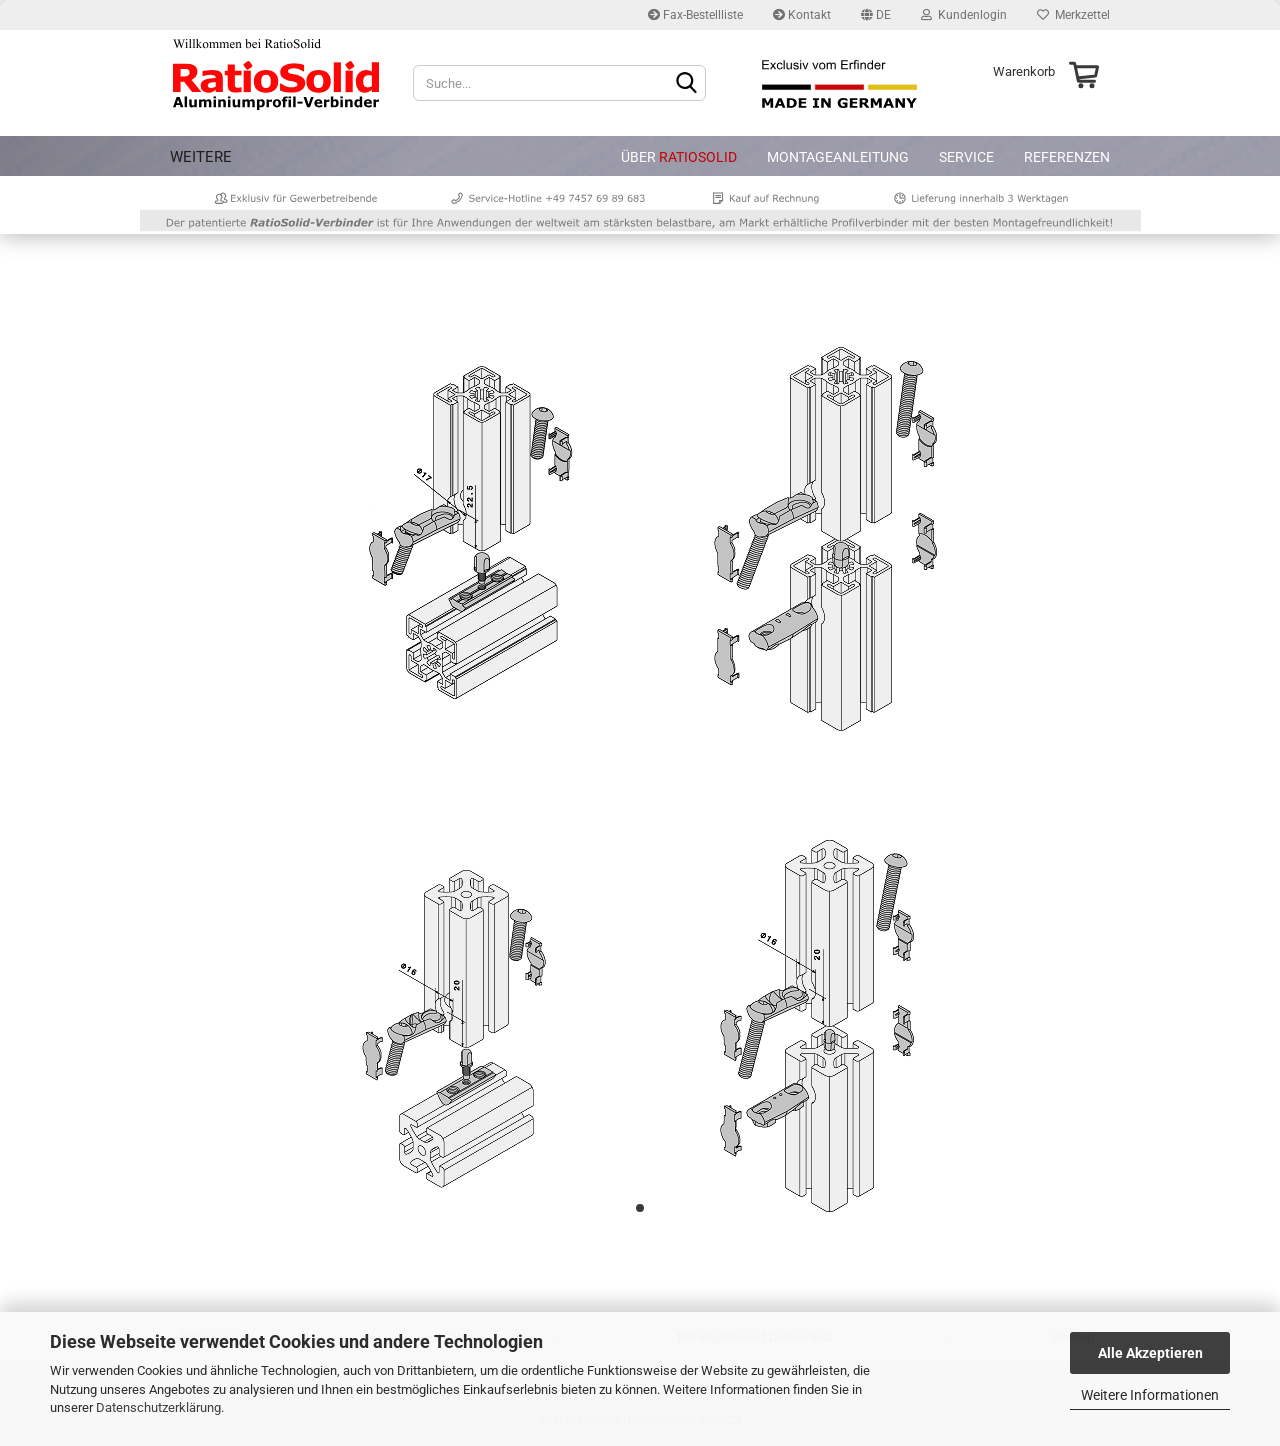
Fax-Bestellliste (695, 15)
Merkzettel (1073, 15)
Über (679, 157)
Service (966, 157)
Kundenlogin (964, 15)
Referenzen (1067, 157)
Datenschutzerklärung (158, 1407)
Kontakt (802, 15)
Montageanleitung (838, 157)
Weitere (201, 157)
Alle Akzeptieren (1150, 1353)
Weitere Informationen (1150, 1395)
